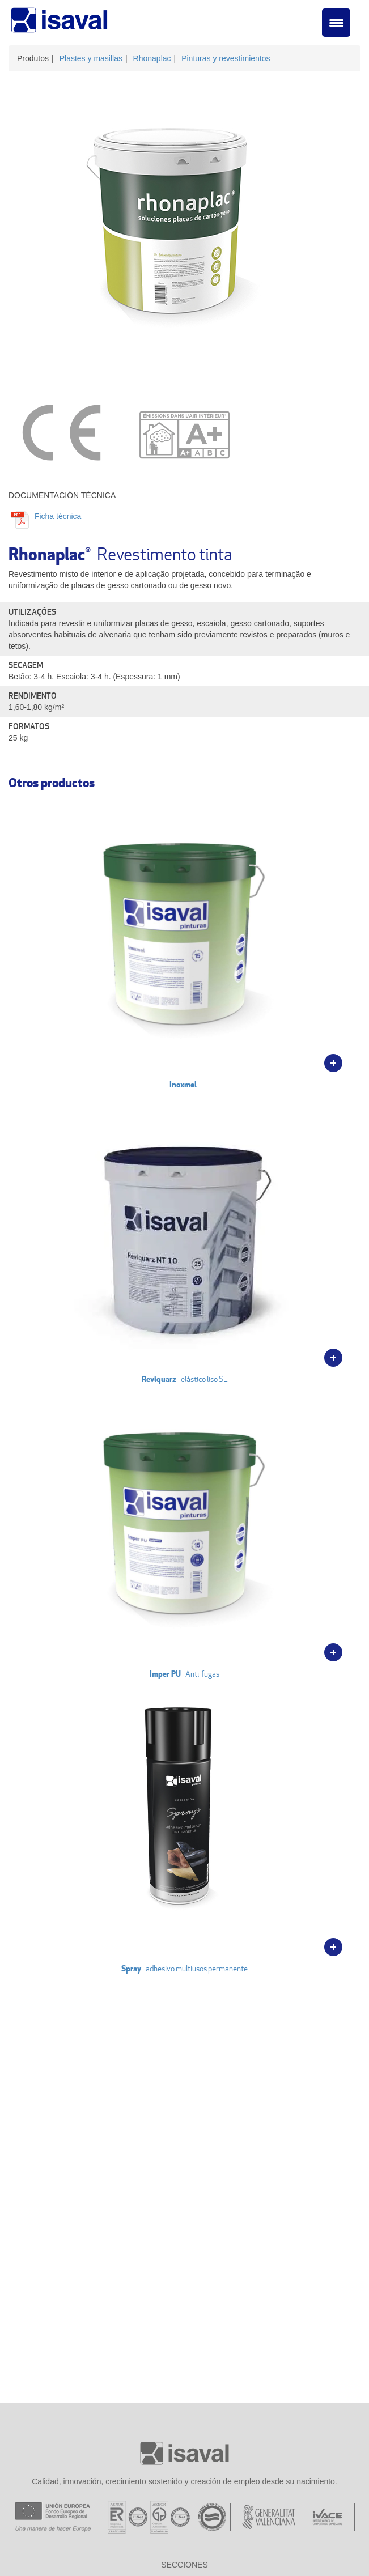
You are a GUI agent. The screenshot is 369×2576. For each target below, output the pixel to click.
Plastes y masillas (91, 58)
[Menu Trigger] (336, 22)
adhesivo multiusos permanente (184, 1827)
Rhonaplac (152, 58)
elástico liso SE (184, 1237)
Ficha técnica (56, 516)
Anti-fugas (184, 1532)
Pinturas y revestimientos (225, 58)
